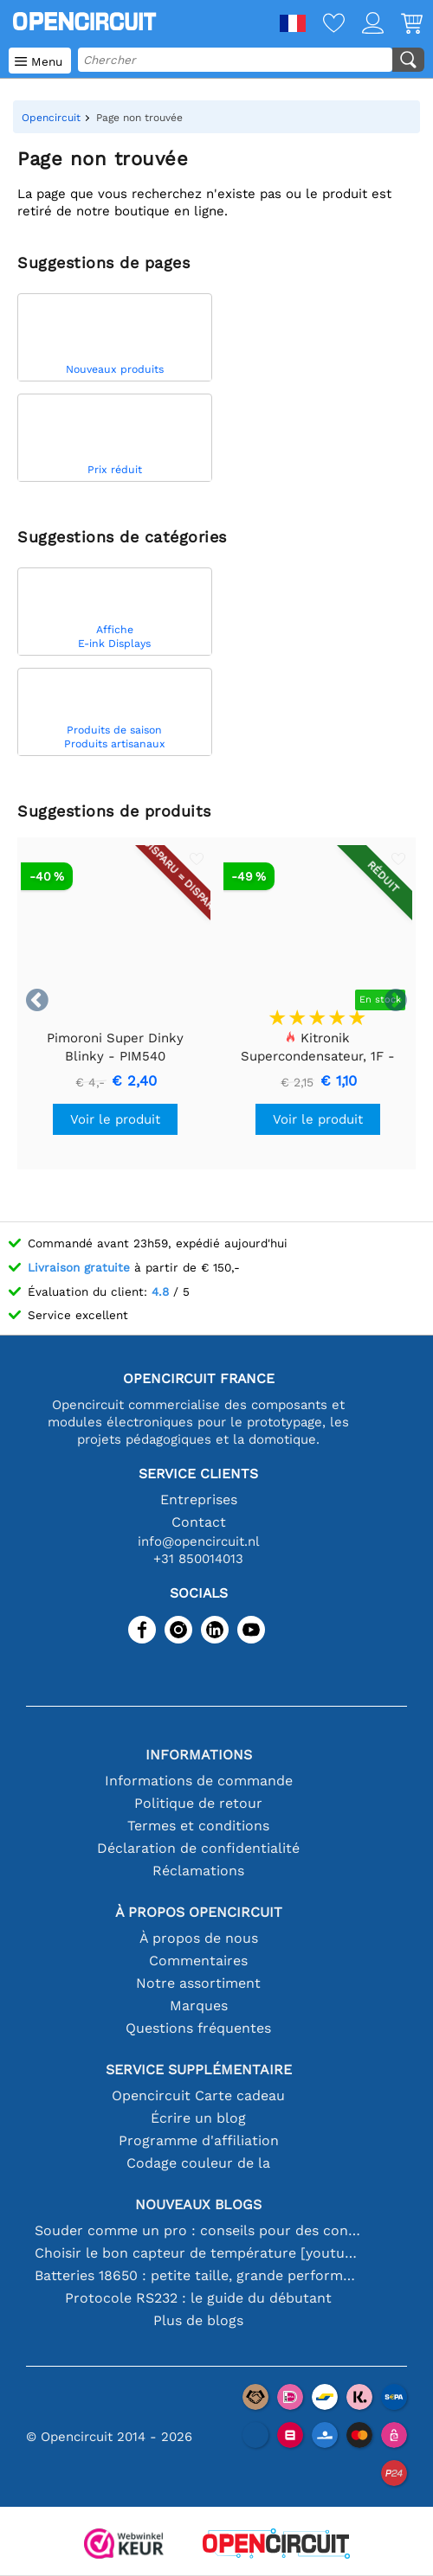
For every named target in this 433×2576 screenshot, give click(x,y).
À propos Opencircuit (198, 1912)
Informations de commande (199, 1780)
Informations (198, 1754)
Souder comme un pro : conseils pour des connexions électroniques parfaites (198, 2230)
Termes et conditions (198, 1825)
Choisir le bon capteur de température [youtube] (198, 2253)
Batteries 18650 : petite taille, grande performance (198, 2275)
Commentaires (198, 1960)
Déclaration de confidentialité (198, 1848)
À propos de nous (198, 1938)
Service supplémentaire (199, 2069)
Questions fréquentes (198, 2028)
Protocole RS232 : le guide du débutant (198, 2298)
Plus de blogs (198, 2320)
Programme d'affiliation (199, 2140)
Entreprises (198, 1499)
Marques (199, 2005)
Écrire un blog (198, 2118)
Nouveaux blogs (198, 2204)
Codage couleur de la (198, 2163)
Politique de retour (198, 1803)
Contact (198, 1522)
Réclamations (198, 1870)
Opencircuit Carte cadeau (198, 2095)
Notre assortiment (198, 1983)
